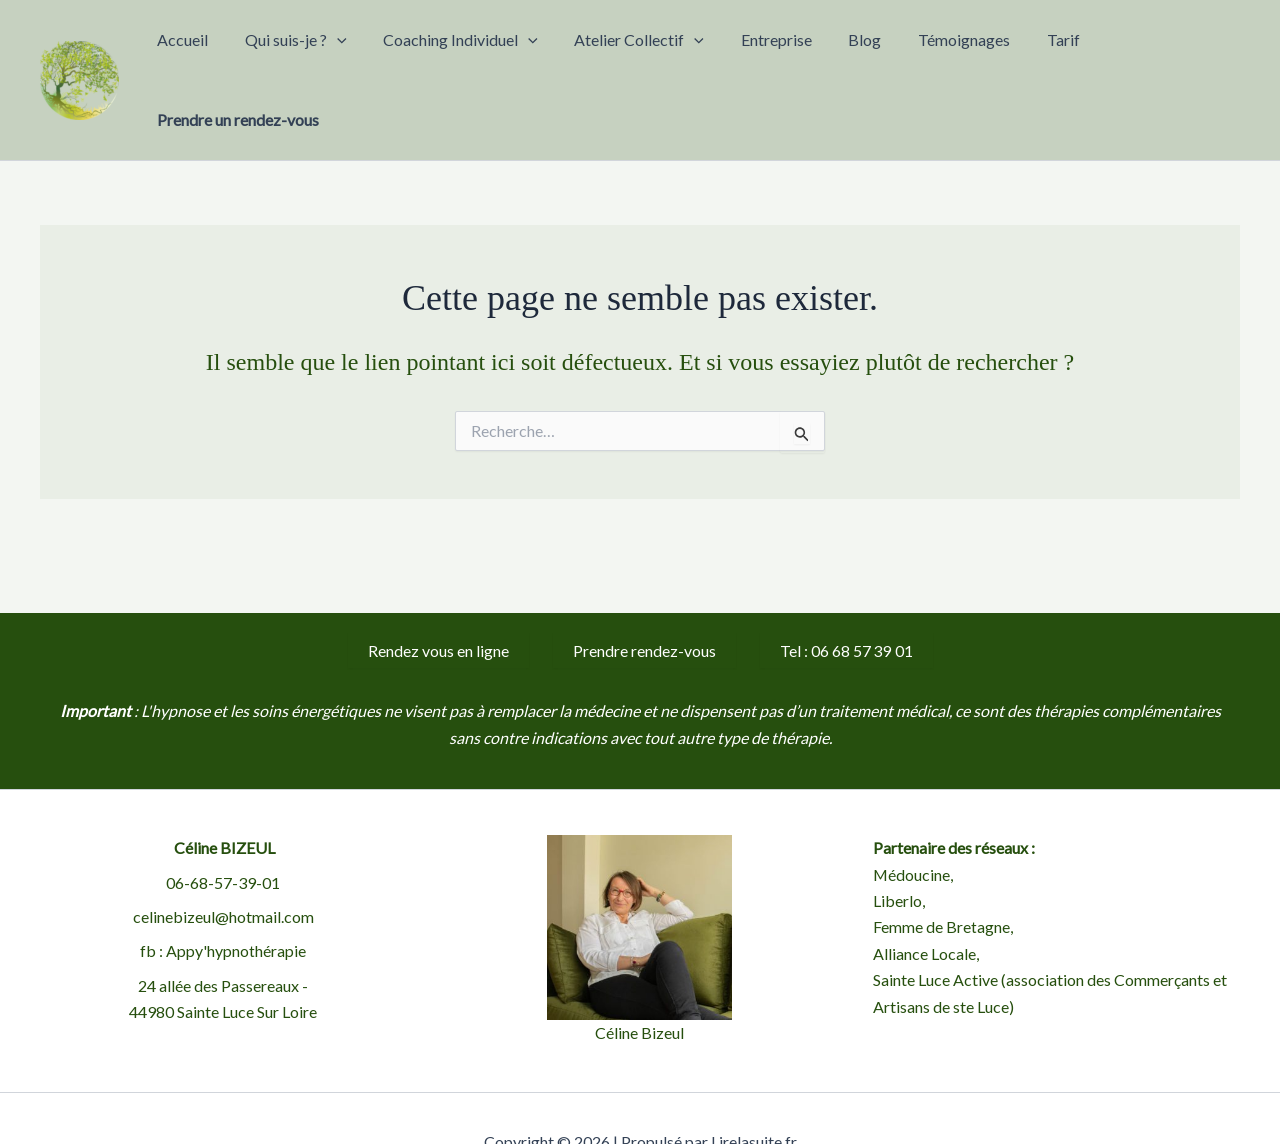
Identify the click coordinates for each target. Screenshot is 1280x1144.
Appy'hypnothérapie (236, 902)
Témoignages (949, 55)
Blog (866, 55)
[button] (405, 56)
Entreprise (794, 55)
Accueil (267, 55)
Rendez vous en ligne (438, 601)
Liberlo (897, 851)
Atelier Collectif (674, 56)
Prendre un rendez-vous (1149, 55)
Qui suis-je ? (364, 56)
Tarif (1031, 55)
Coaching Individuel (512, 56)
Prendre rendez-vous (644, 601)
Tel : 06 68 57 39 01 (846, 601)
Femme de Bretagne (941, 878)
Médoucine (912, 825)
